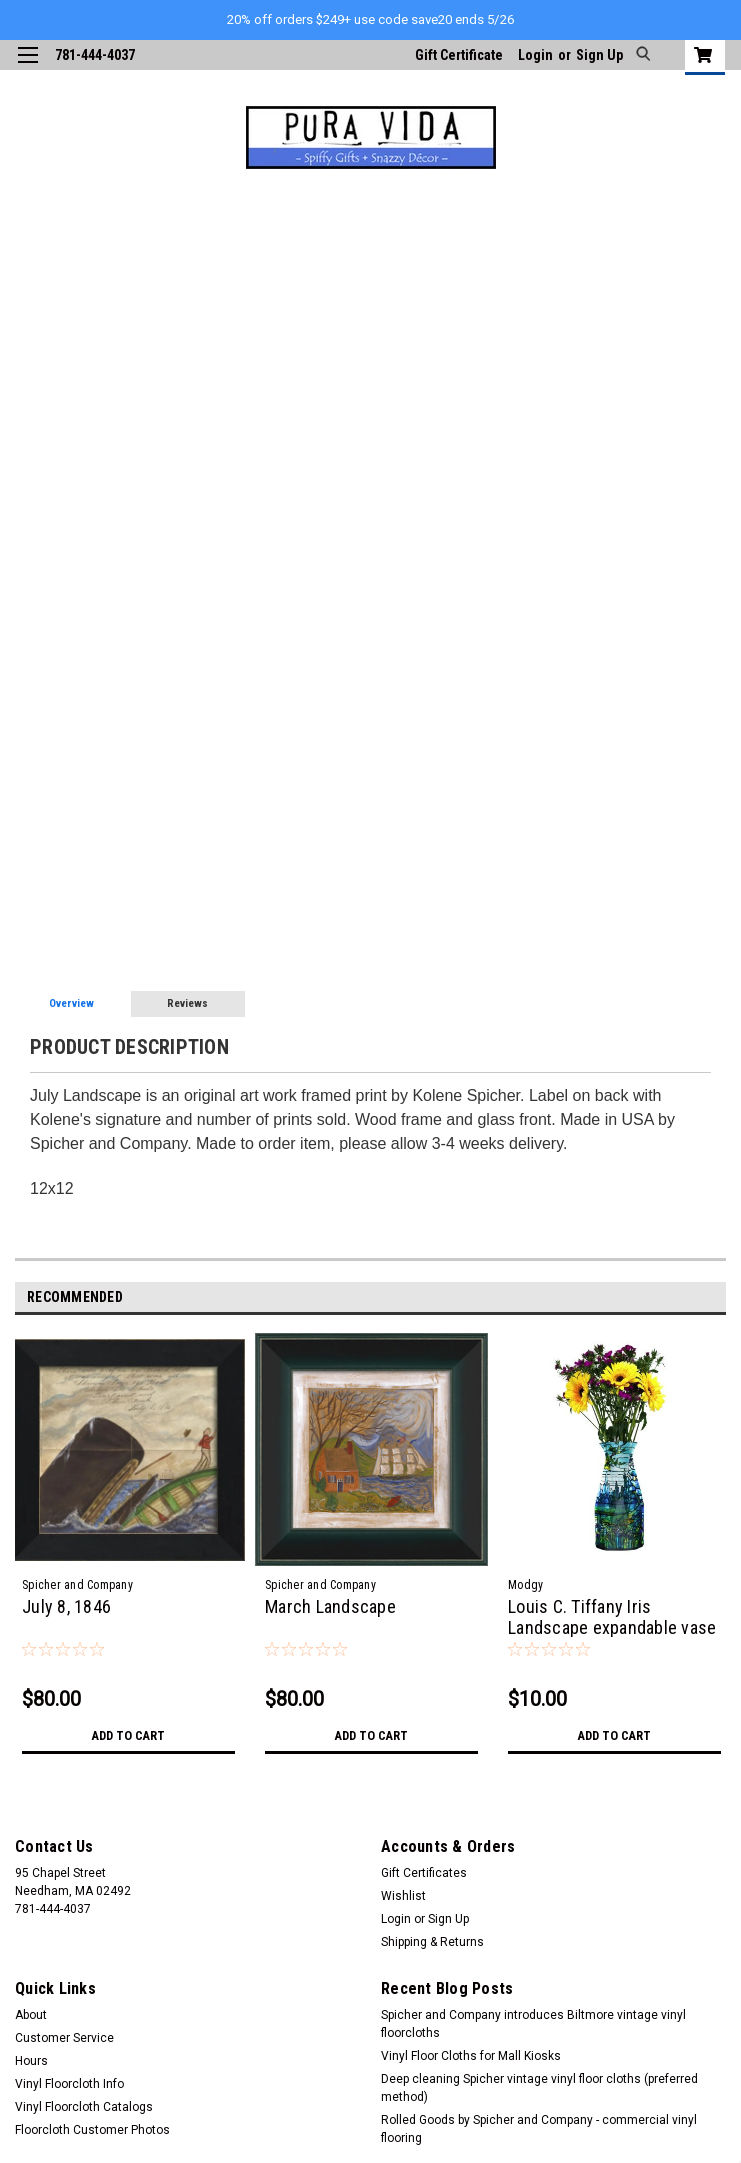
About (31, 2015)
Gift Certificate (459, 55)
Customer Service (64, 2038)
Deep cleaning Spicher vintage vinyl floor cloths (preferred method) (539, 2088)
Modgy (525, 1585)
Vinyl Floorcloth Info (69, 2084)
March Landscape (330, 1606)
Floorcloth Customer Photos (92, 2130)
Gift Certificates (424, 1873)
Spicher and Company (77, 1585)
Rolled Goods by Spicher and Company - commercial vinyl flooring (539, 2129)
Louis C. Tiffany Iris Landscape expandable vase (612, 1617)
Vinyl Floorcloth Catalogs (84, 2107)
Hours (31, 2061)
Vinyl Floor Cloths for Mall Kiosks (471, 2056)
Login (535, 55)
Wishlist (403, 1896)
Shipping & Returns (432, 1942)
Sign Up (599, 55)
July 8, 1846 (66, 1606)
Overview (71, 1003)
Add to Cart (128, 1736)
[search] (640, 55)
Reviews (187, 1003)
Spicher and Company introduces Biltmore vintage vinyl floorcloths (533, 2024)
